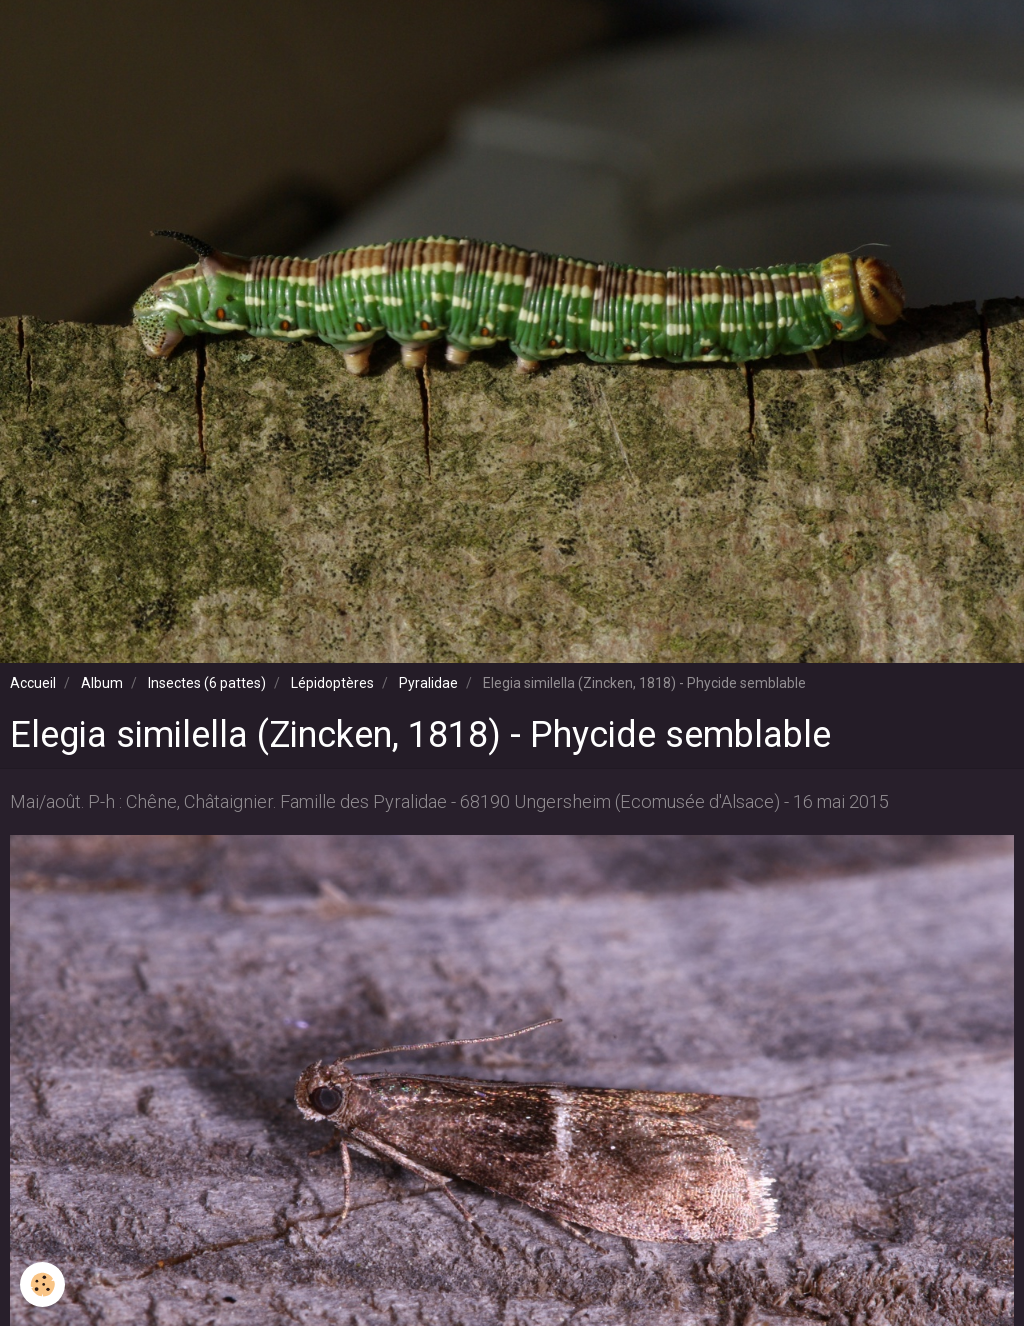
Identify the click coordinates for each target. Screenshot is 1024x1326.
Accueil (33, 683)
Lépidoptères (332, 683)
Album (102, 683)
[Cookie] (42, 1284)
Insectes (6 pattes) (207, 683)
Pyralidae (428, 683)
